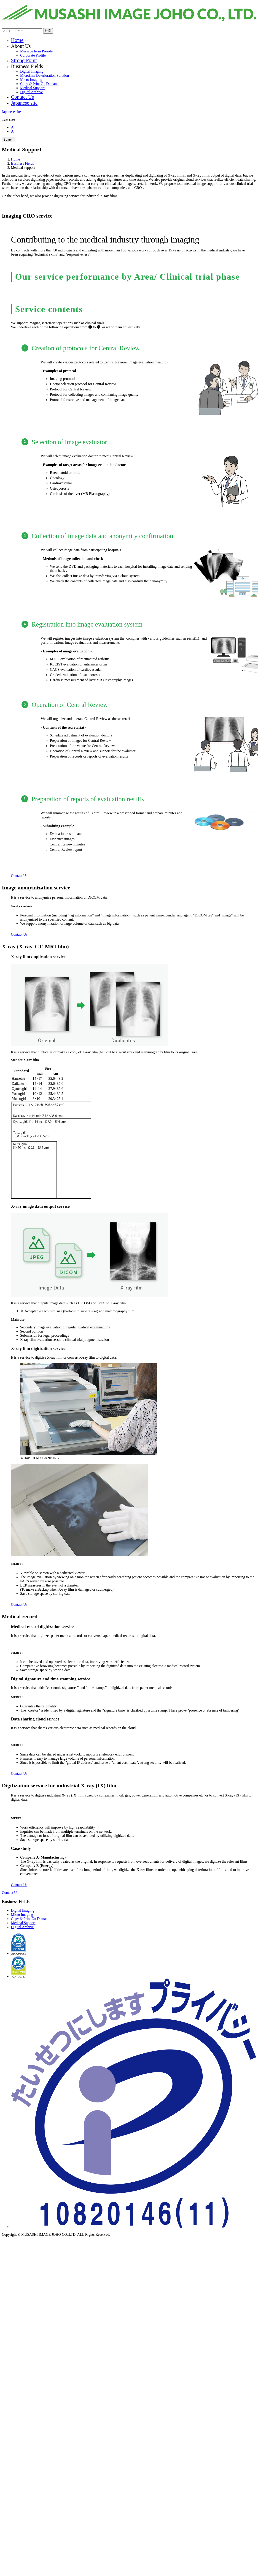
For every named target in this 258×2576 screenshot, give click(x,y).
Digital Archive (31, 92)
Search (8, 139)
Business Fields (22, 163)
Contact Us (19, 1014)
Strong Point (24, 60)
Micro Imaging (31, 80)
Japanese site (24, 103)
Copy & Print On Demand (39, 84)
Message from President (38, 51)
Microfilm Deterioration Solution (44, 75)
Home (17, 40)
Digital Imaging (31, 71)
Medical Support (32, 88)
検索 (48, 31)
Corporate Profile (33, 55)
